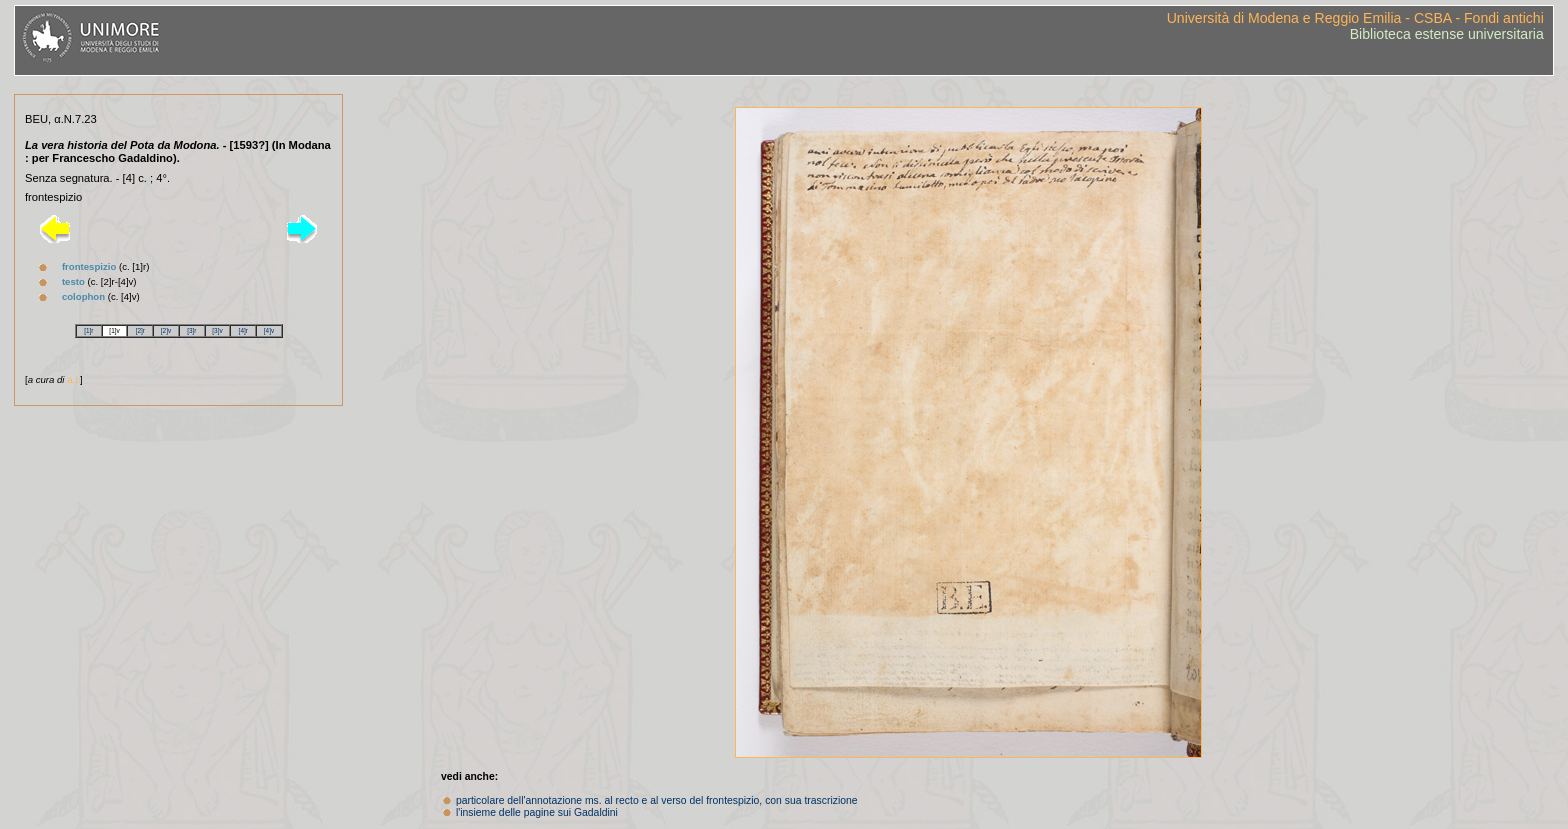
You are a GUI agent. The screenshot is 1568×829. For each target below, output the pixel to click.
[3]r (191, 330)
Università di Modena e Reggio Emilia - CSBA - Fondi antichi (1355, 18)
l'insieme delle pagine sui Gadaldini (537, 812)
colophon (83, 296)
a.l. (73, 379)
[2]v (166, 330)
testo (73, 281)
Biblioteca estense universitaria (1447, 34)
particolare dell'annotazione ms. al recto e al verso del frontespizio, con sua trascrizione (657, 800)
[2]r (140, 330)
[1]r (88, 330)
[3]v (217, 330)
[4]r (243, 330)
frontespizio (89, 266)
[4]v (269, 330)
